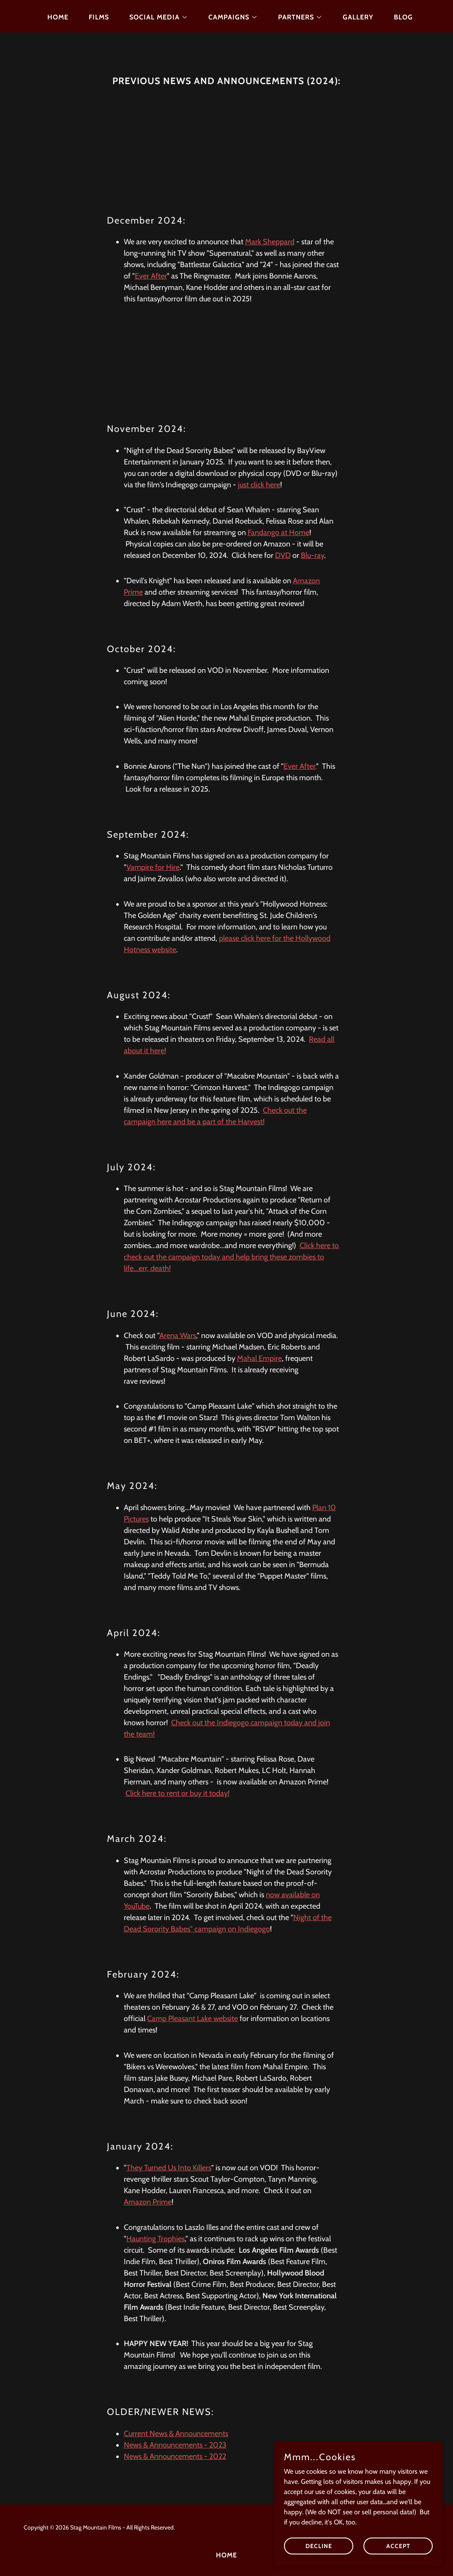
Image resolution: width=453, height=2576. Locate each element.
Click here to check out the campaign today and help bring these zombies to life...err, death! (231, 1257)
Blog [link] (403, 17)
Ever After (151, 276)
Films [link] (99, 17)
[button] (155, 17)
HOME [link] (57, 17)
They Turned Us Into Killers (168, 2167)
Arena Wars (177, 1335)
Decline (319, 2545)
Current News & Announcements (176, 2433)
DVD (283, 555)
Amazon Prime (148, 2202)
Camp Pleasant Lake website (192, 2018)
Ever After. (300, 766)
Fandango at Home (278, 532)
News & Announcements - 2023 (175, 2445)
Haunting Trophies (155, 2238)
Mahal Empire (259, 1358)
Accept (398, 2545)
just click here (259, 484)
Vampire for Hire (153, 867)
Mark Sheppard (270, 241)
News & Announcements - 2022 (175, 2456)
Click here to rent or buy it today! (177, 1793)
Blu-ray (312, 555)
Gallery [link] (358, 17)
